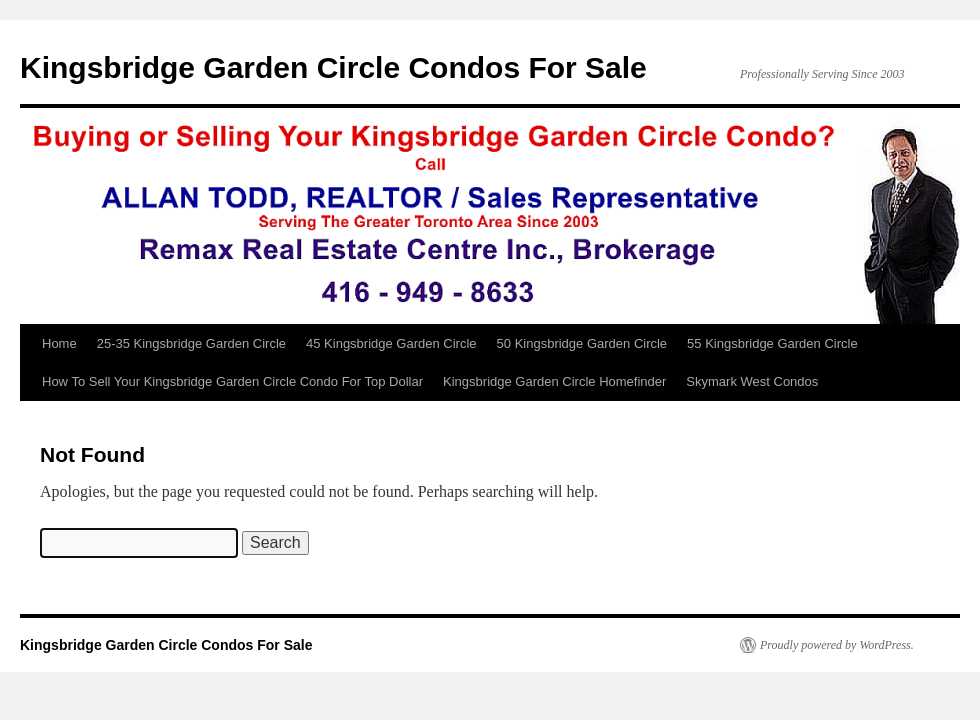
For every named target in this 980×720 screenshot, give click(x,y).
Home (59, 343)
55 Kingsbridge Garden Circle (772, 343)
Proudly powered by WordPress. (837, 645)
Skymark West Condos (752, 381)
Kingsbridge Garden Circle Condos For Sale (333, 67)
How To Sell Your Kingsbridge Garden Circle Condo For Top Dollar (232, 381)
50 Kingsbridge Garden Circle (582, 343)
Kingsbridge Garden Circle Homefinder (554, 381)
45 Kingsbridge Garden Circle (391, 343)
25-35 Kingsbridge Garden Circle (191, 343)
